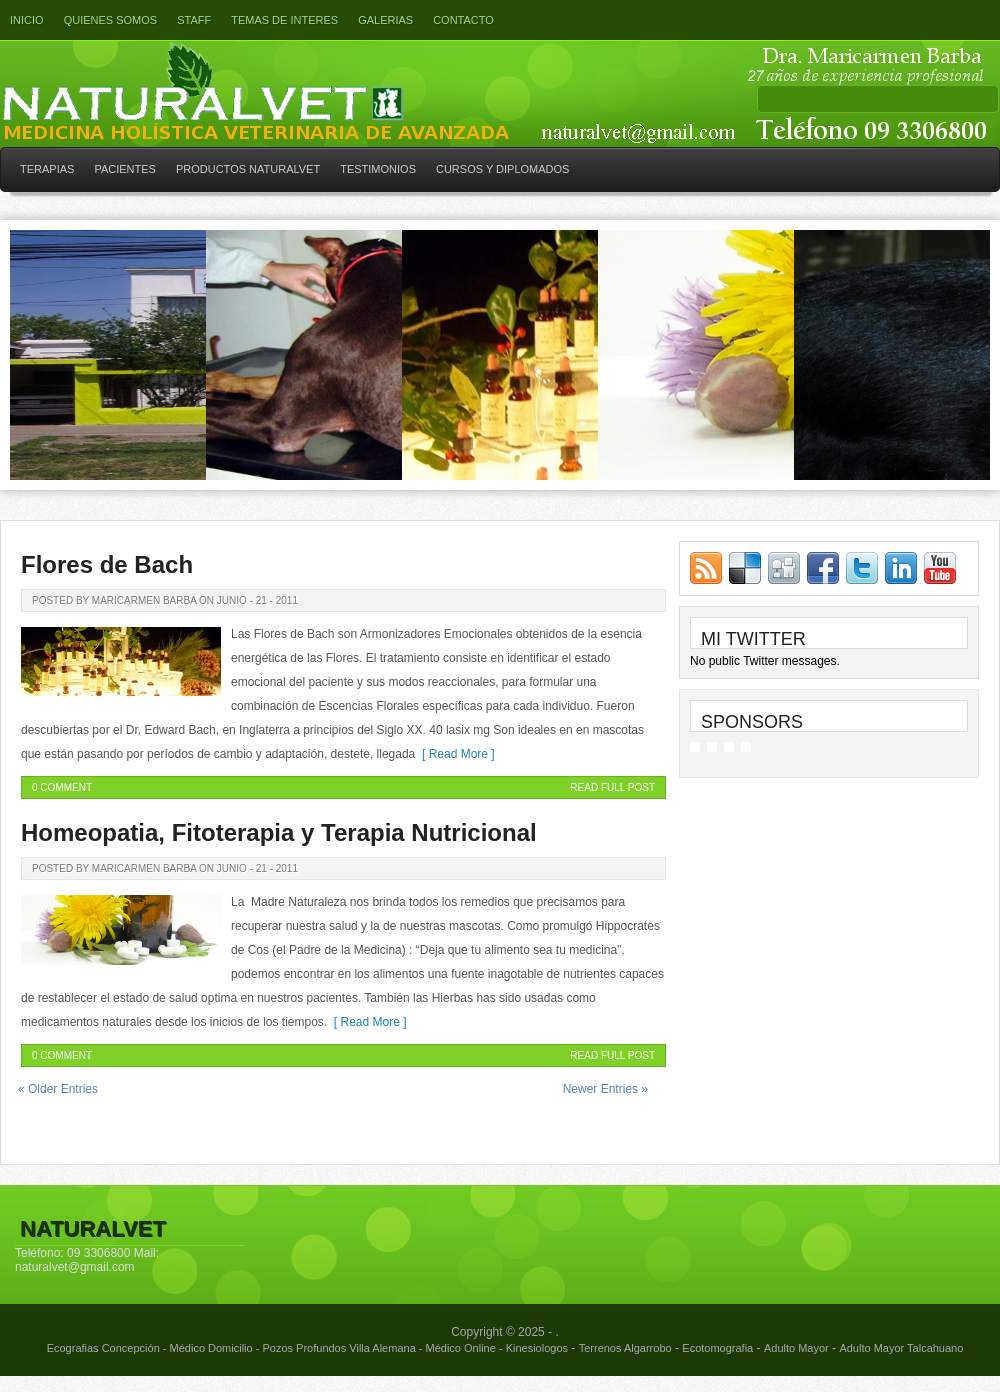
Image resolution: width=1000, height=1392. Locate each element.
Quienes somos (111, 20)
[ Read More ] (454, 754)
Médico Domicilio (211, 1348)
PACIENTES (125, 169)
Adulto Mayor (796, 1348)
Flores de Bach (107, 564)
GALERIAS (385, 20)
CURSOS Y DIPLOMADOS (502, 169)
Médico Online (461, 1348)
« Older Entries (58, 1089)
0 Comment (62, 787)
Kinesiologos (537, 1348)
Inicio (27, 20)
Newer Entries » (605, 1089)
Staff (194, 20)
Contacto (463, 20)
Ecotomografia (717, 1348)
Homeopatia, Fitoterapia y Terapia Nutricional (279, 832)
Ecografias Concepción (103, 1348)
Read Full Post (612, 787)
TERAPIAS (47, 169)
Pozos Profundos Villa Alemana (338, 1348)
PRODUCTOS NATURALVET (248, 169)
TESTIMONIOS (378, 169)
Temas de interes (284, 20)
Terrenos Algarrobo (625, 1348)
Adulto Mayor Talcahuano (901, 1348)
